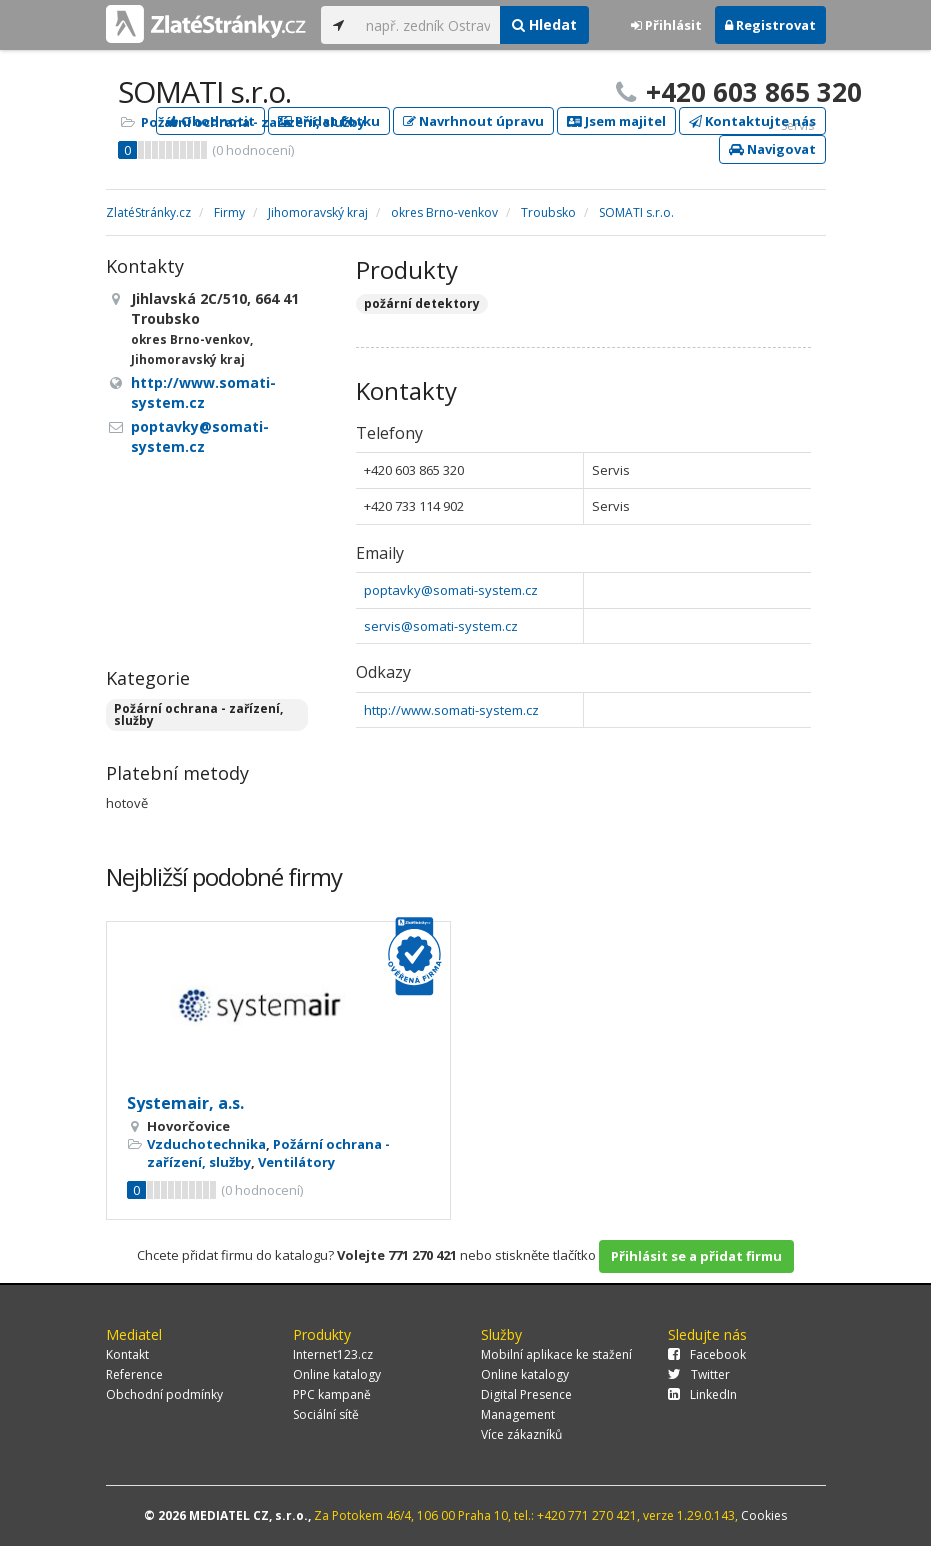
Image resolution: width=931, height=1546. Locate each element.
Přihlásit (666, 25)
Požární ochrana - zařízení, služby (253, 122)
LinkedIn (702, 1394)
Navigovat (772, 149)
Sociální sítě (326, 1414)
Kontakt (127, 1354)
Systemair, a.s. (185, 1103)
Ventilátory (296, 1162)
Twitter (699, 1374)
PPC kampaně (332, 1394)
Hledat (544, 24)
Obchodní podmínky (164, 1394)
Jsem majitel (616, 121)
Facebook (707, 1354)
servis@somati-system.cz (441, 626)
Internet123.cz (333, 1354)
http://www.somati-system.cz (451, 710)
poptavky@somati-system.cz (451, 590)
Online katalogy (337, 1374)
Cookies (764, 1515)
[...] (428, 25)
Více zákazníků (521, 1434)
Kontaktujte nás (752, 121)
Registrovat (770, 25)
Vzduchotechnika (206, 1144)
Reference (134, 1374)
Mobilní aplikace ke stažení (556, 1354)
